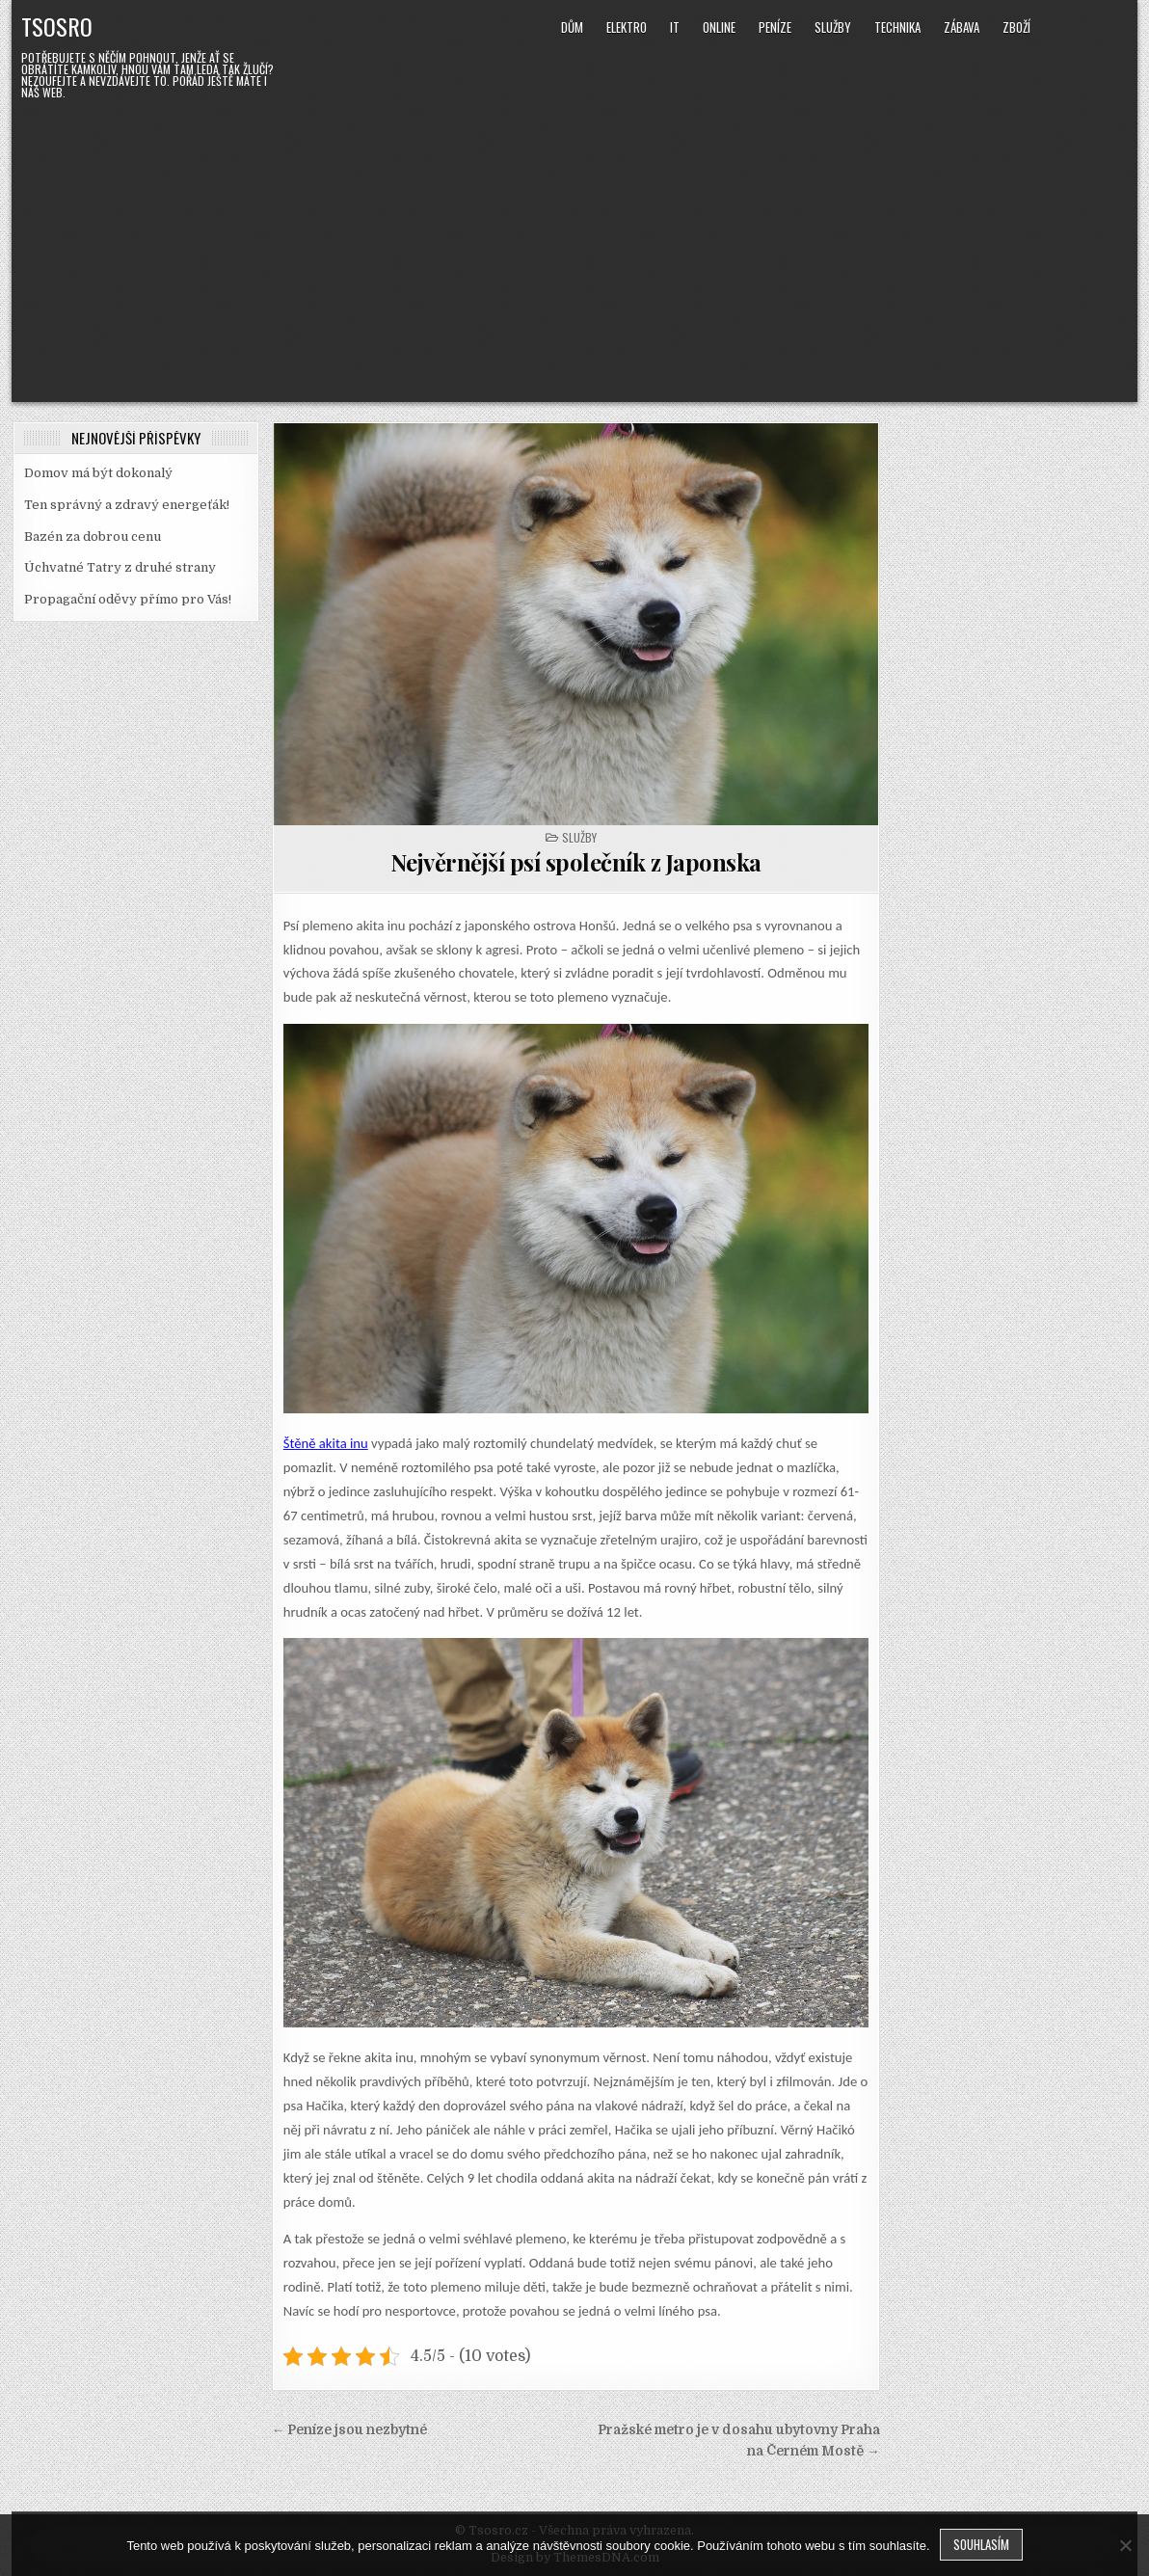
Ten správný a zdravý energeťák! (126, 504)
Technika (897, 27)
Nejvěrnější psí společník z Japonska (576, 861)
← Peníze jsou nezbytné (350, 2430)
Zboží (1016, 27)
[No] (1125, 2545)
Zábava (961, 27)
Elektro (626, 27)
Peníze (775, 27)
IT (675, 27)
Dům (572, 27)
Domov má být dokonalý (98, 473)
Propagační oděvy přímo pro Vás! (127, 599)
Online (719, 27)
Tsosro (57, 26)
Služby (833, 27)
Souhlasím (981, 2544)
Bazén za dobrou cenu (92, 536)
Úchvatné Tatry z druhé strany (120, 567)
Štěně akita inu (325, 1443)
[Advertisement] (574, 248)
